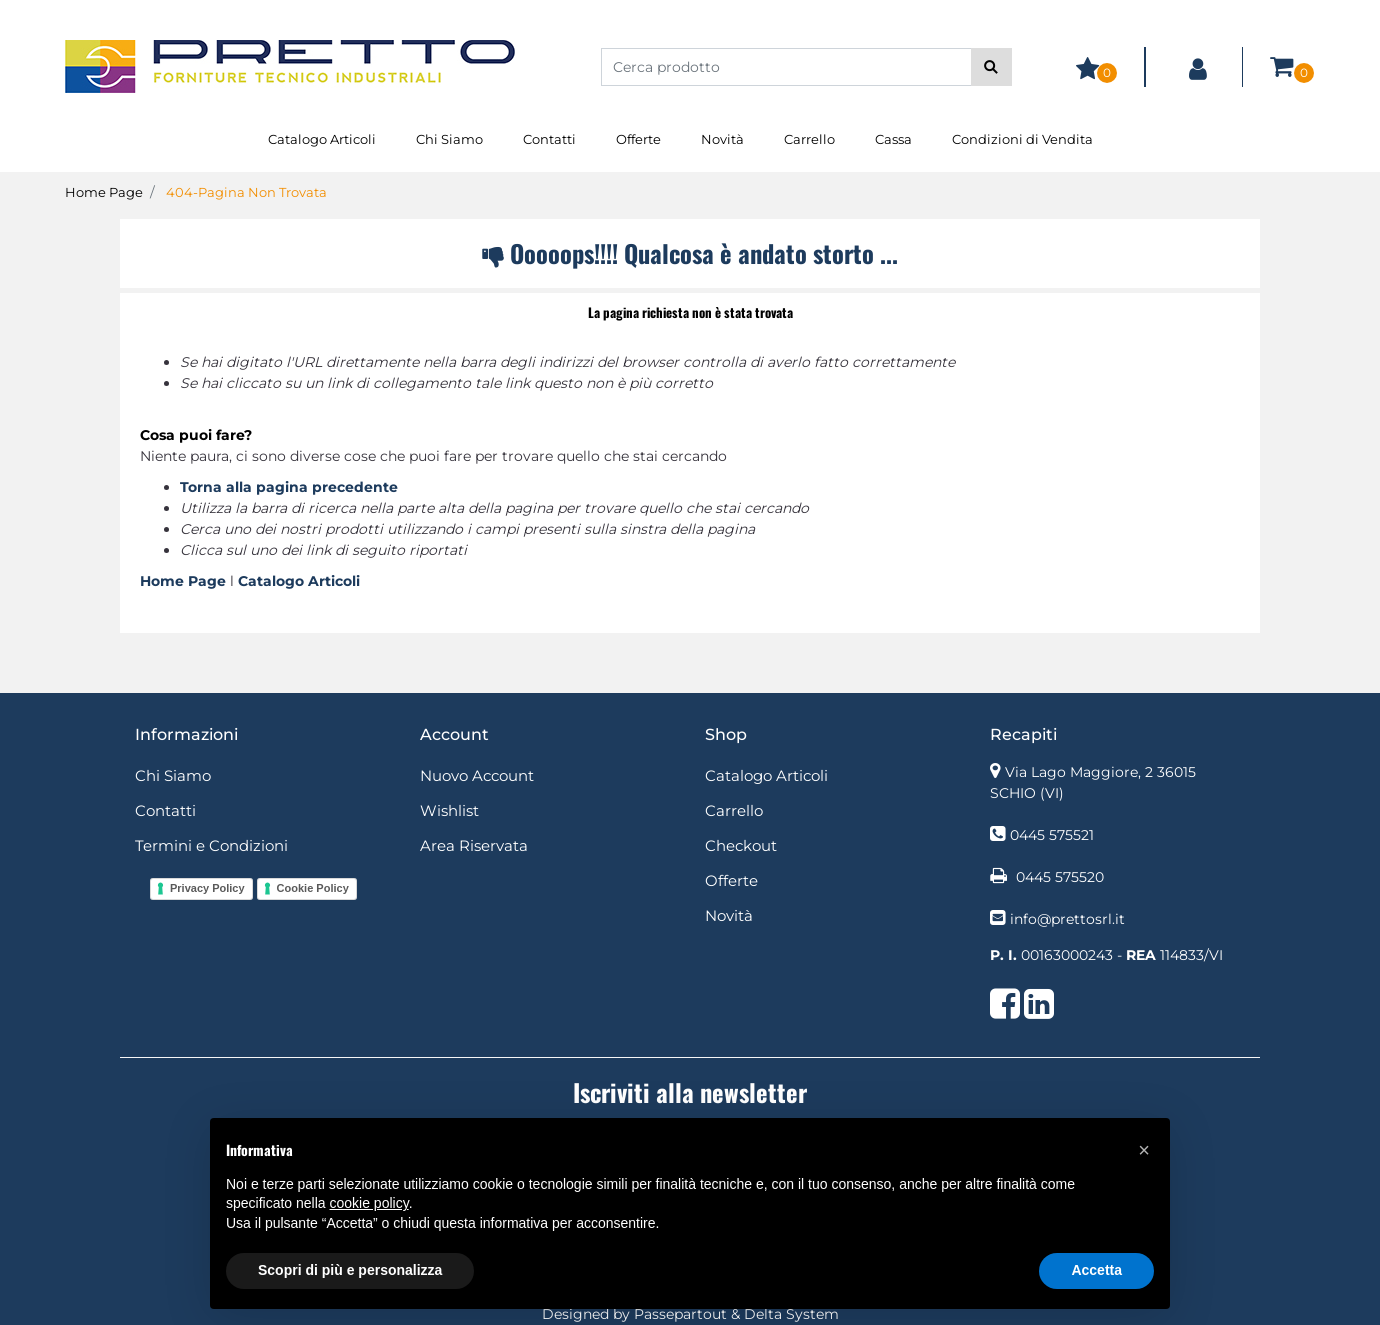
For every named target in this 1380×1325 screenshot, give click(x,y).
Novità (722, 139)
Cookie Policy (313, 888)
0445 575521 (1052, 835)
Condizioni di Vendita (1022, 139)
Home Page (104, 192)
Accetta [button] (1096, 1270)
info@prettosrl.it (1067, 919)
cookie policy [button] (369, 1203)
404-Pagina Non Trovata (246, 192)
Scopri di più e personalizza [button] (350, 1270)
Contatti (549, 139)
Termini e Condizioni (211, 845)
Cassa (893, 139)
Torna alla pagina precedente (289, 487)
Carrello (809, 139)
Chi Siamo (449, 139)
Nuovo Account (477, 775)
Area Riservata (474, 845)
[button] (991, 67)
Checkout (741, 845)
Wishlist (449, 810)
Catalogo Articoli (322, 139)
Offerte (638, 139)
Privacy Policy (207, 888)
